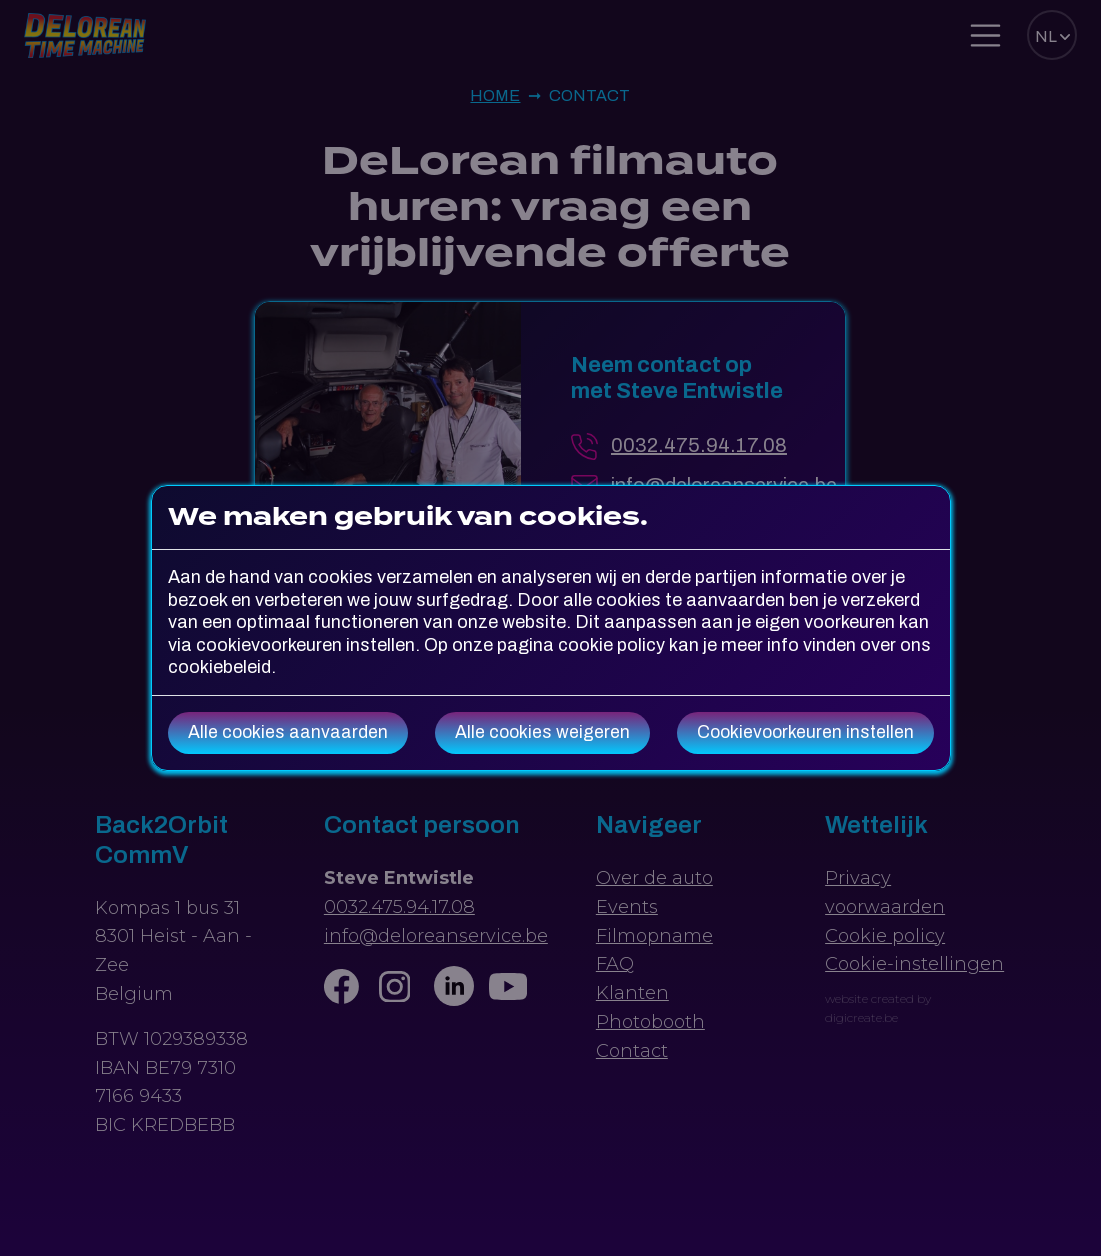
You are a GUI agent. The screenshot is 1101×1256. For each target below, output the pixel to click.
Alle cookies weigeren (542, 732)
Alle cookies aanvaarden (288, 732)
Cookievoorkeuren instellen (805, 732)
